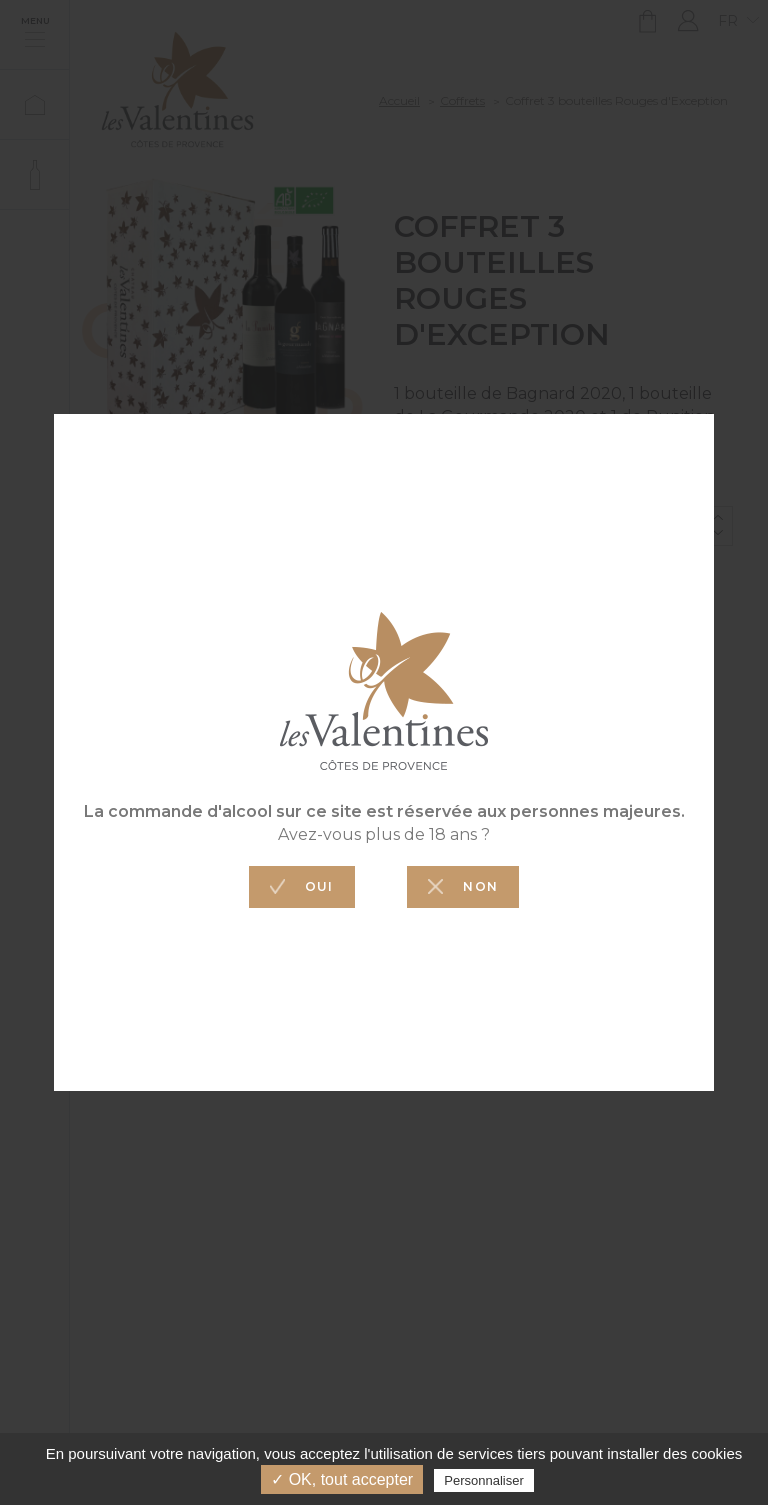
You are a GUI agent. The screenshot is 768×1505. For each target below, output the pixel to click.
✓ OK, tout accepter (342, 1479)
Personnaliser (484, 1480)
